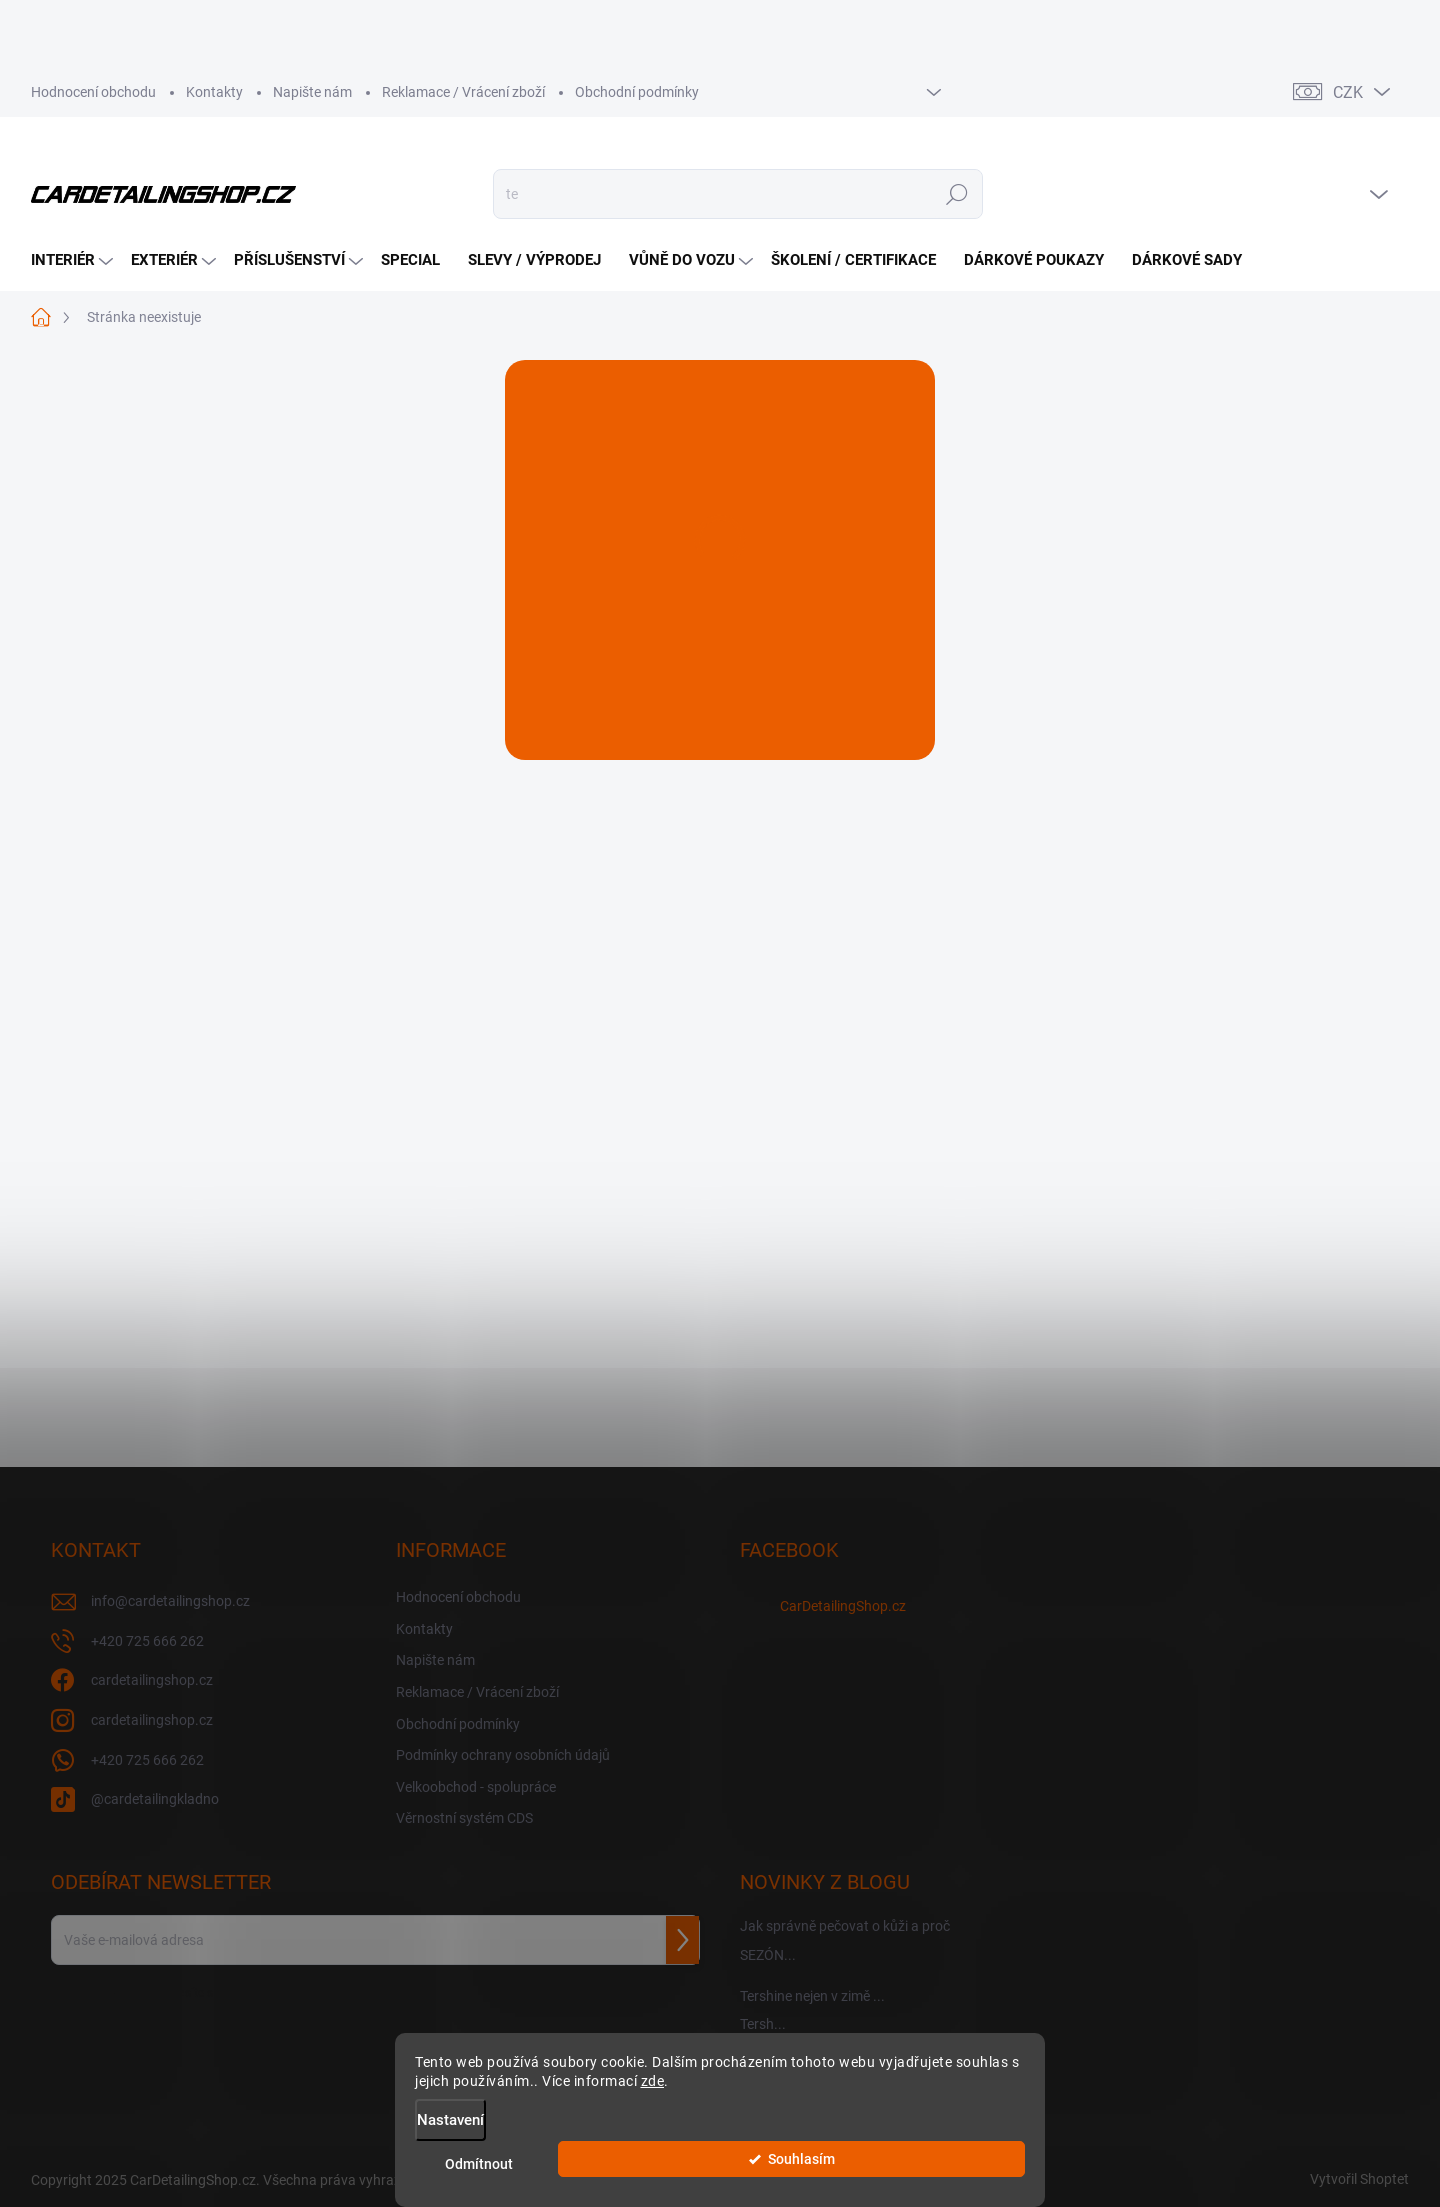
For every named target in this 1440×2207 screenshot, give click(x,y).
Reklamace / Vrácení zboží (463, 92)
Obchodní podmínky (637, 92)
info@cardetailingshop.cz (170, 1601)
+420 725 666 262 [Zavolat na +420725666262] (147, 1641)
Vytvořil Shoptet (1359, 2179)
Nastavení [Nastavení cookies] (450, 2130)
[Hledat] (738, 194)
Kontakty (214, 92)
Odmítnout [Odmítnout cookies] (819, 2169)
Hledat (956, 194)
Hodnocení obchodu (93, 92)
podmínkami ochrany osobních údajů (317, 1993)
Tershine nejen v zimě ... (812, 1996)
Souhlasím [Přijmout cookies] (971, 2169)
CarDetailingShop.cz (843, 1606)
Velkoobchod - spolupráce (476, 1787)
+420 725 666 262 (147, 1760)
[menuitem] (74, 260)
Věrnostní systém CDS (464, 1818)
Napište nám (312, 92)
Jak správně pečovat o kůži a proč (845, 1926)
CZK (1348, 92)
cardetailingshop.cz (152, 1680)
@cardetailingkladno (155, 1799)
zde (653, 2091)
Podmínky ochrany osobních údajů (503, 1755)
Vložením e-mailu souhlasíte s (235, 1993)
